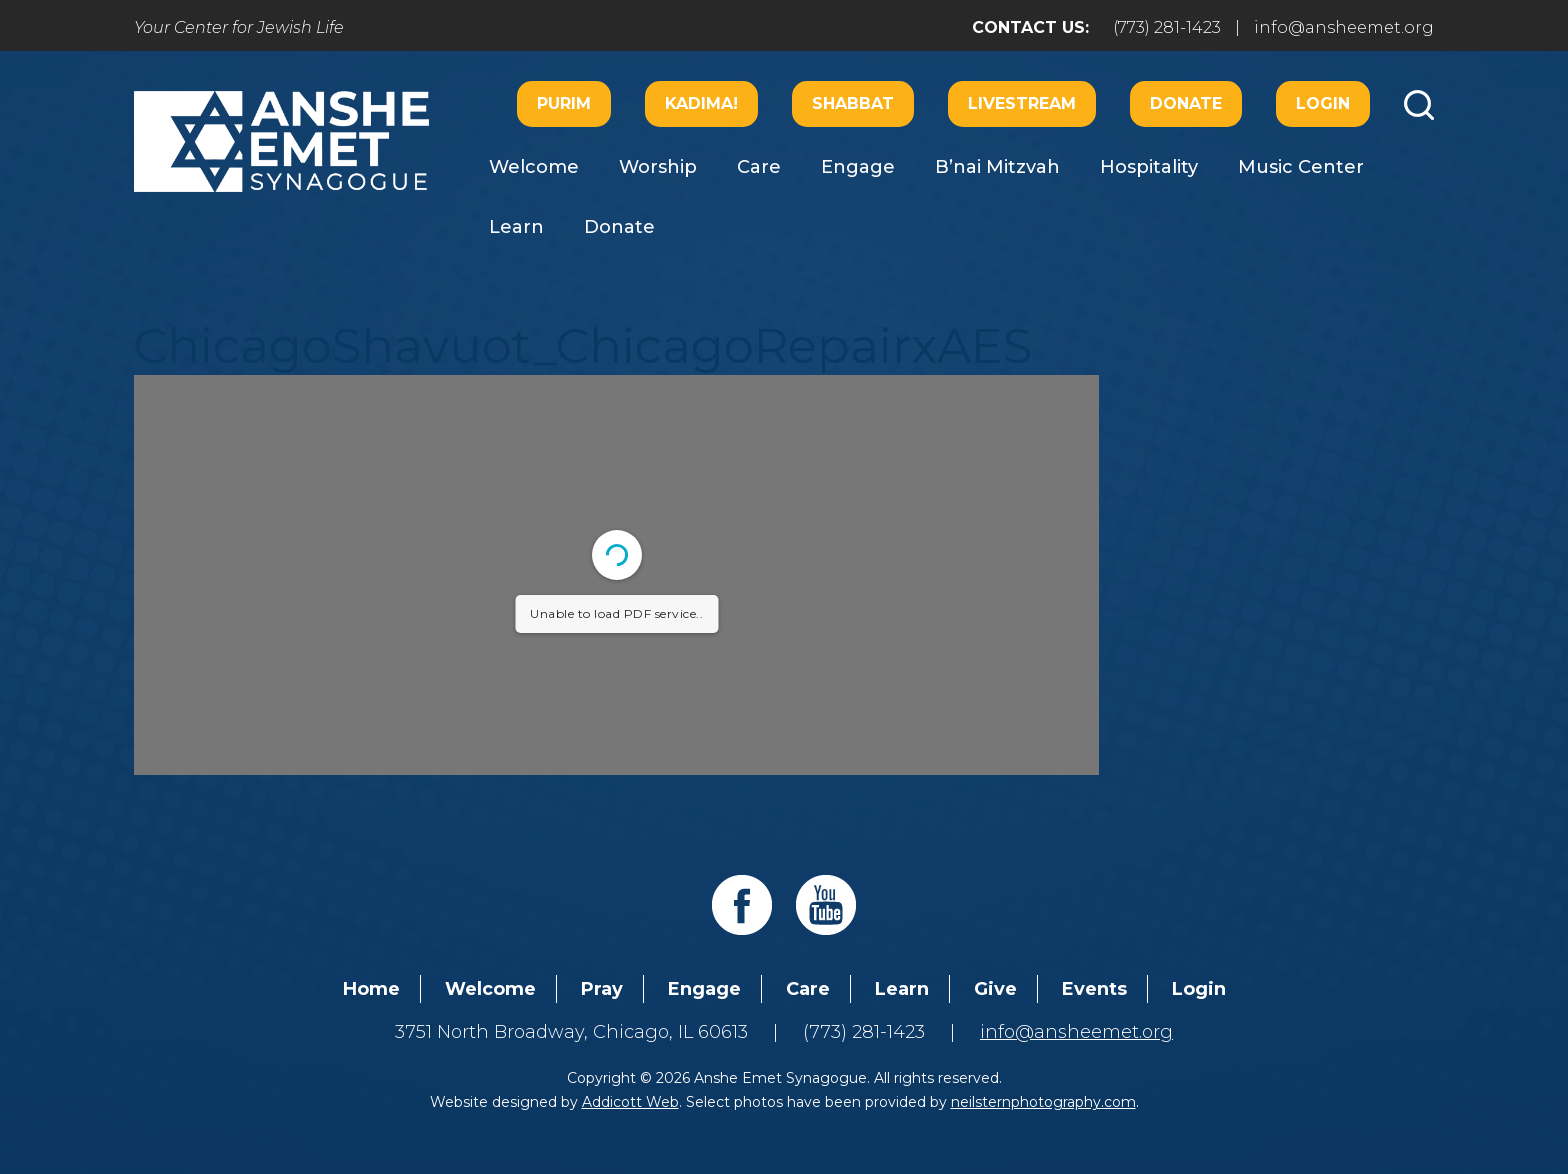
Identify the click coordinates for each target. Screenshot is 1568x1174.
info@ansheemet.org (1344, 27)
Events (1094, 989)
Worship (658, 167)
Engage (858, 167)
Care (759, 167)
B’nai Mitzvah (997, 167)
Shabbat (853, 103)
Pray (602, 989)
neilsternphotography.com (1043, 1102)
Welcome (534, 167)
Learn (516, 227)
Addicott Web (630, 1102)
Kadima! (701, 103)
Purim (564, 103)
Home (371, 989)
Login (1323, 103)
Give (995, 989)
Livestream (1022, 103)
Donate (1186, 103)
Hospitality (1149, 167)
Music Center (1301, 167)
